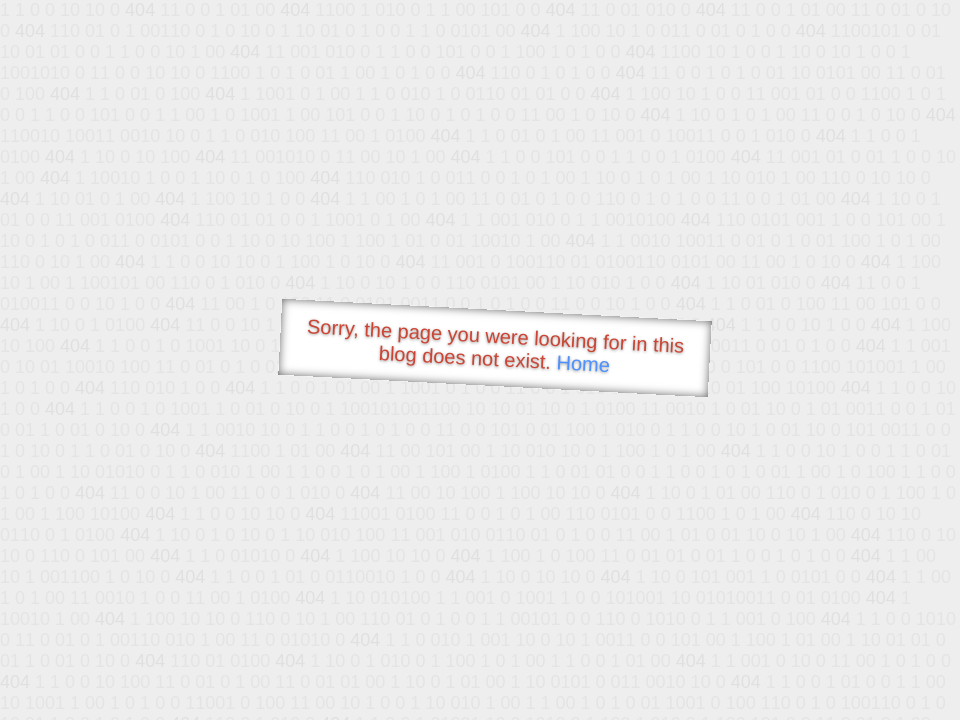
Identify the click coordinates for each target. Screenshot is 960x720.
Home (583, 363)
